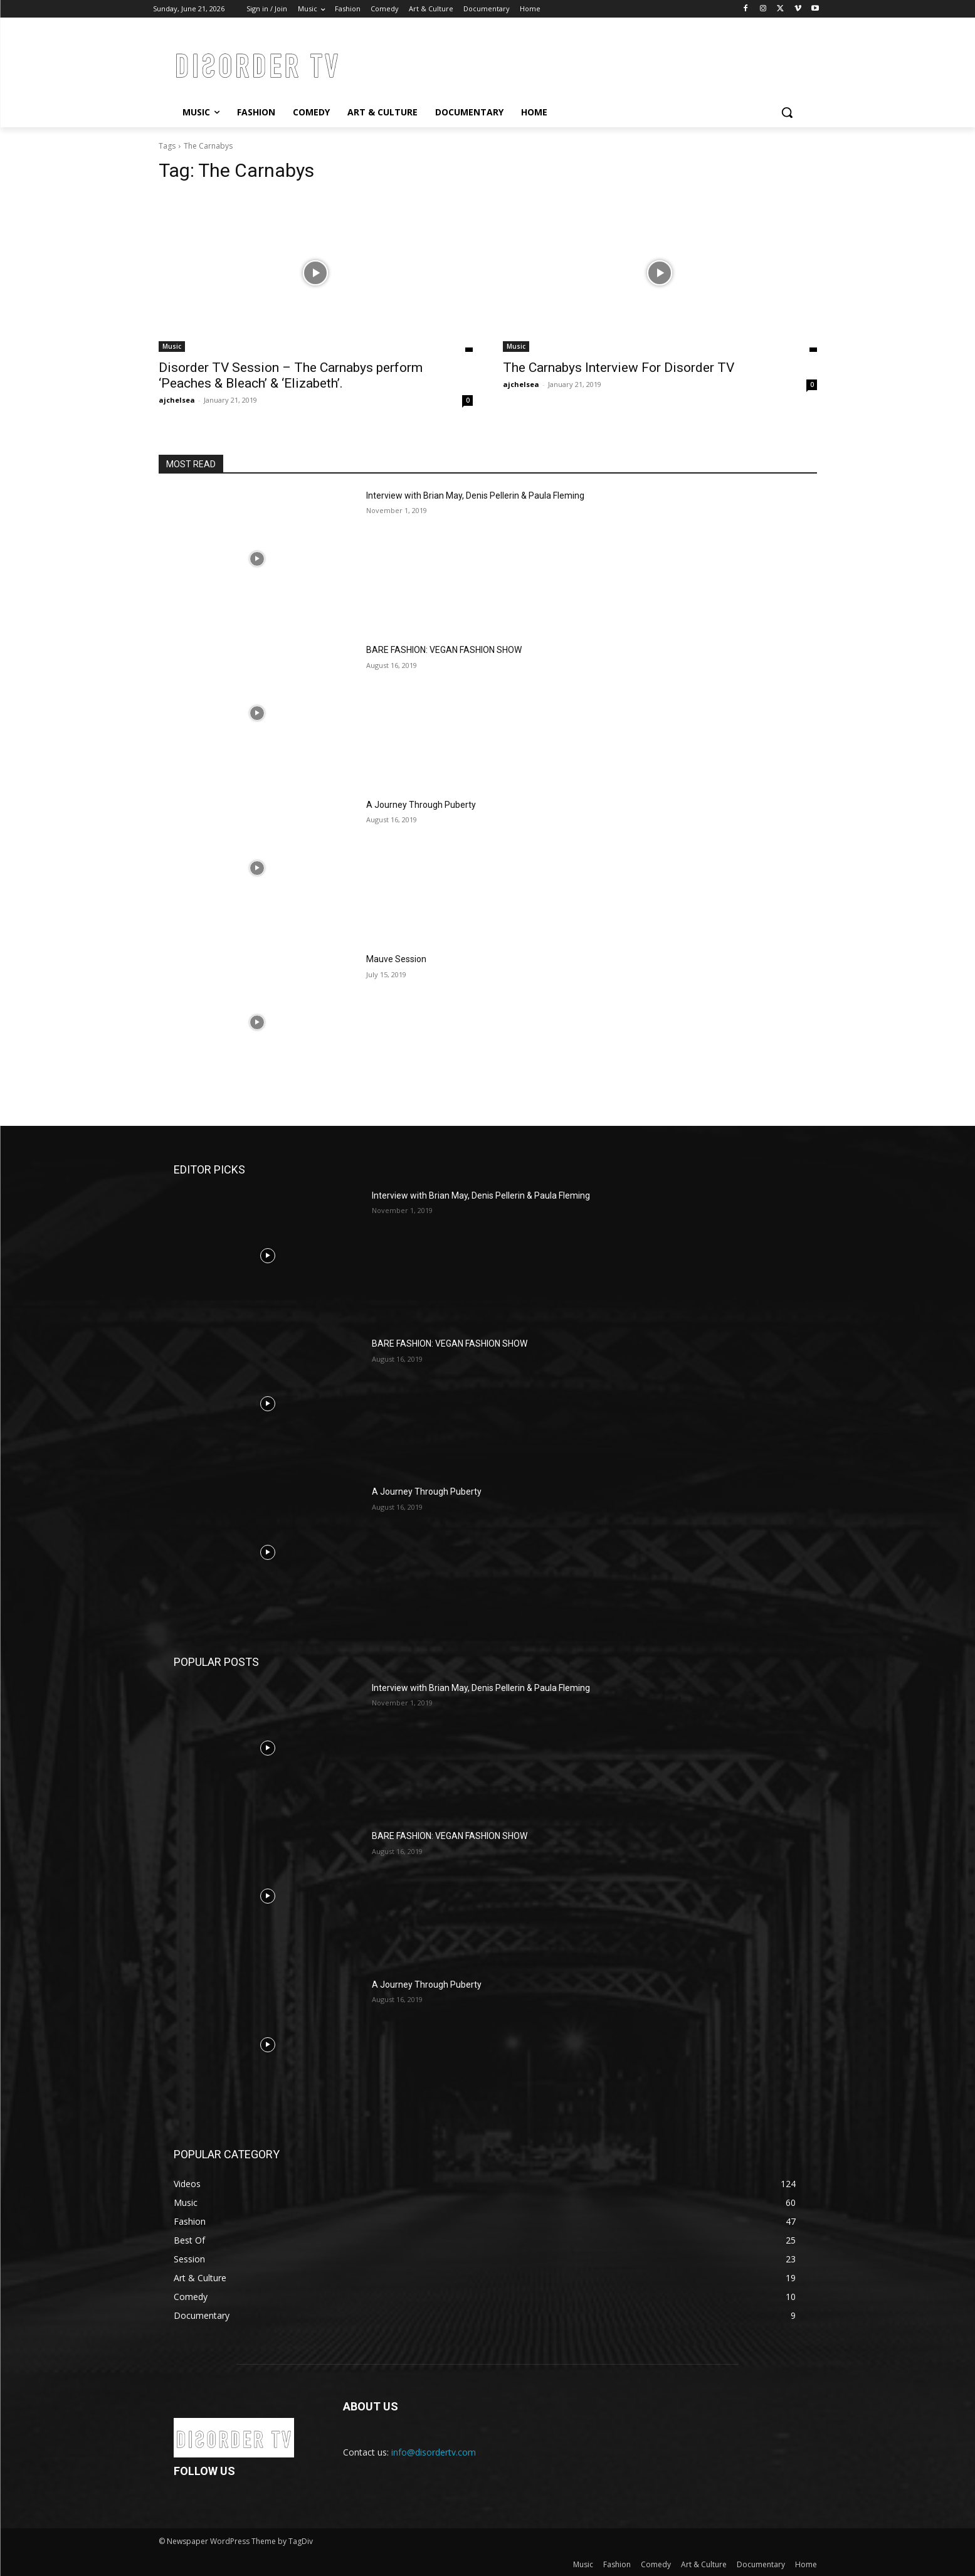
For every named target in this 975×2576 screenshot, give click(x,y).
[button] (787, 112)
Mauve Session (396, 959)
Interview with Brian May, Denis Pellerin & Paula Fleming (475, 495)
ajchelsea (177, 400)
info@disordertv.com (433, 2452)
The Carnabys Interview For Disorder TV (618, 367)
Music (171, 346)
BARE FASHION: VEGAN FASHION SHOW (444, 650)
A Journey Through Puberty (421, 805)
